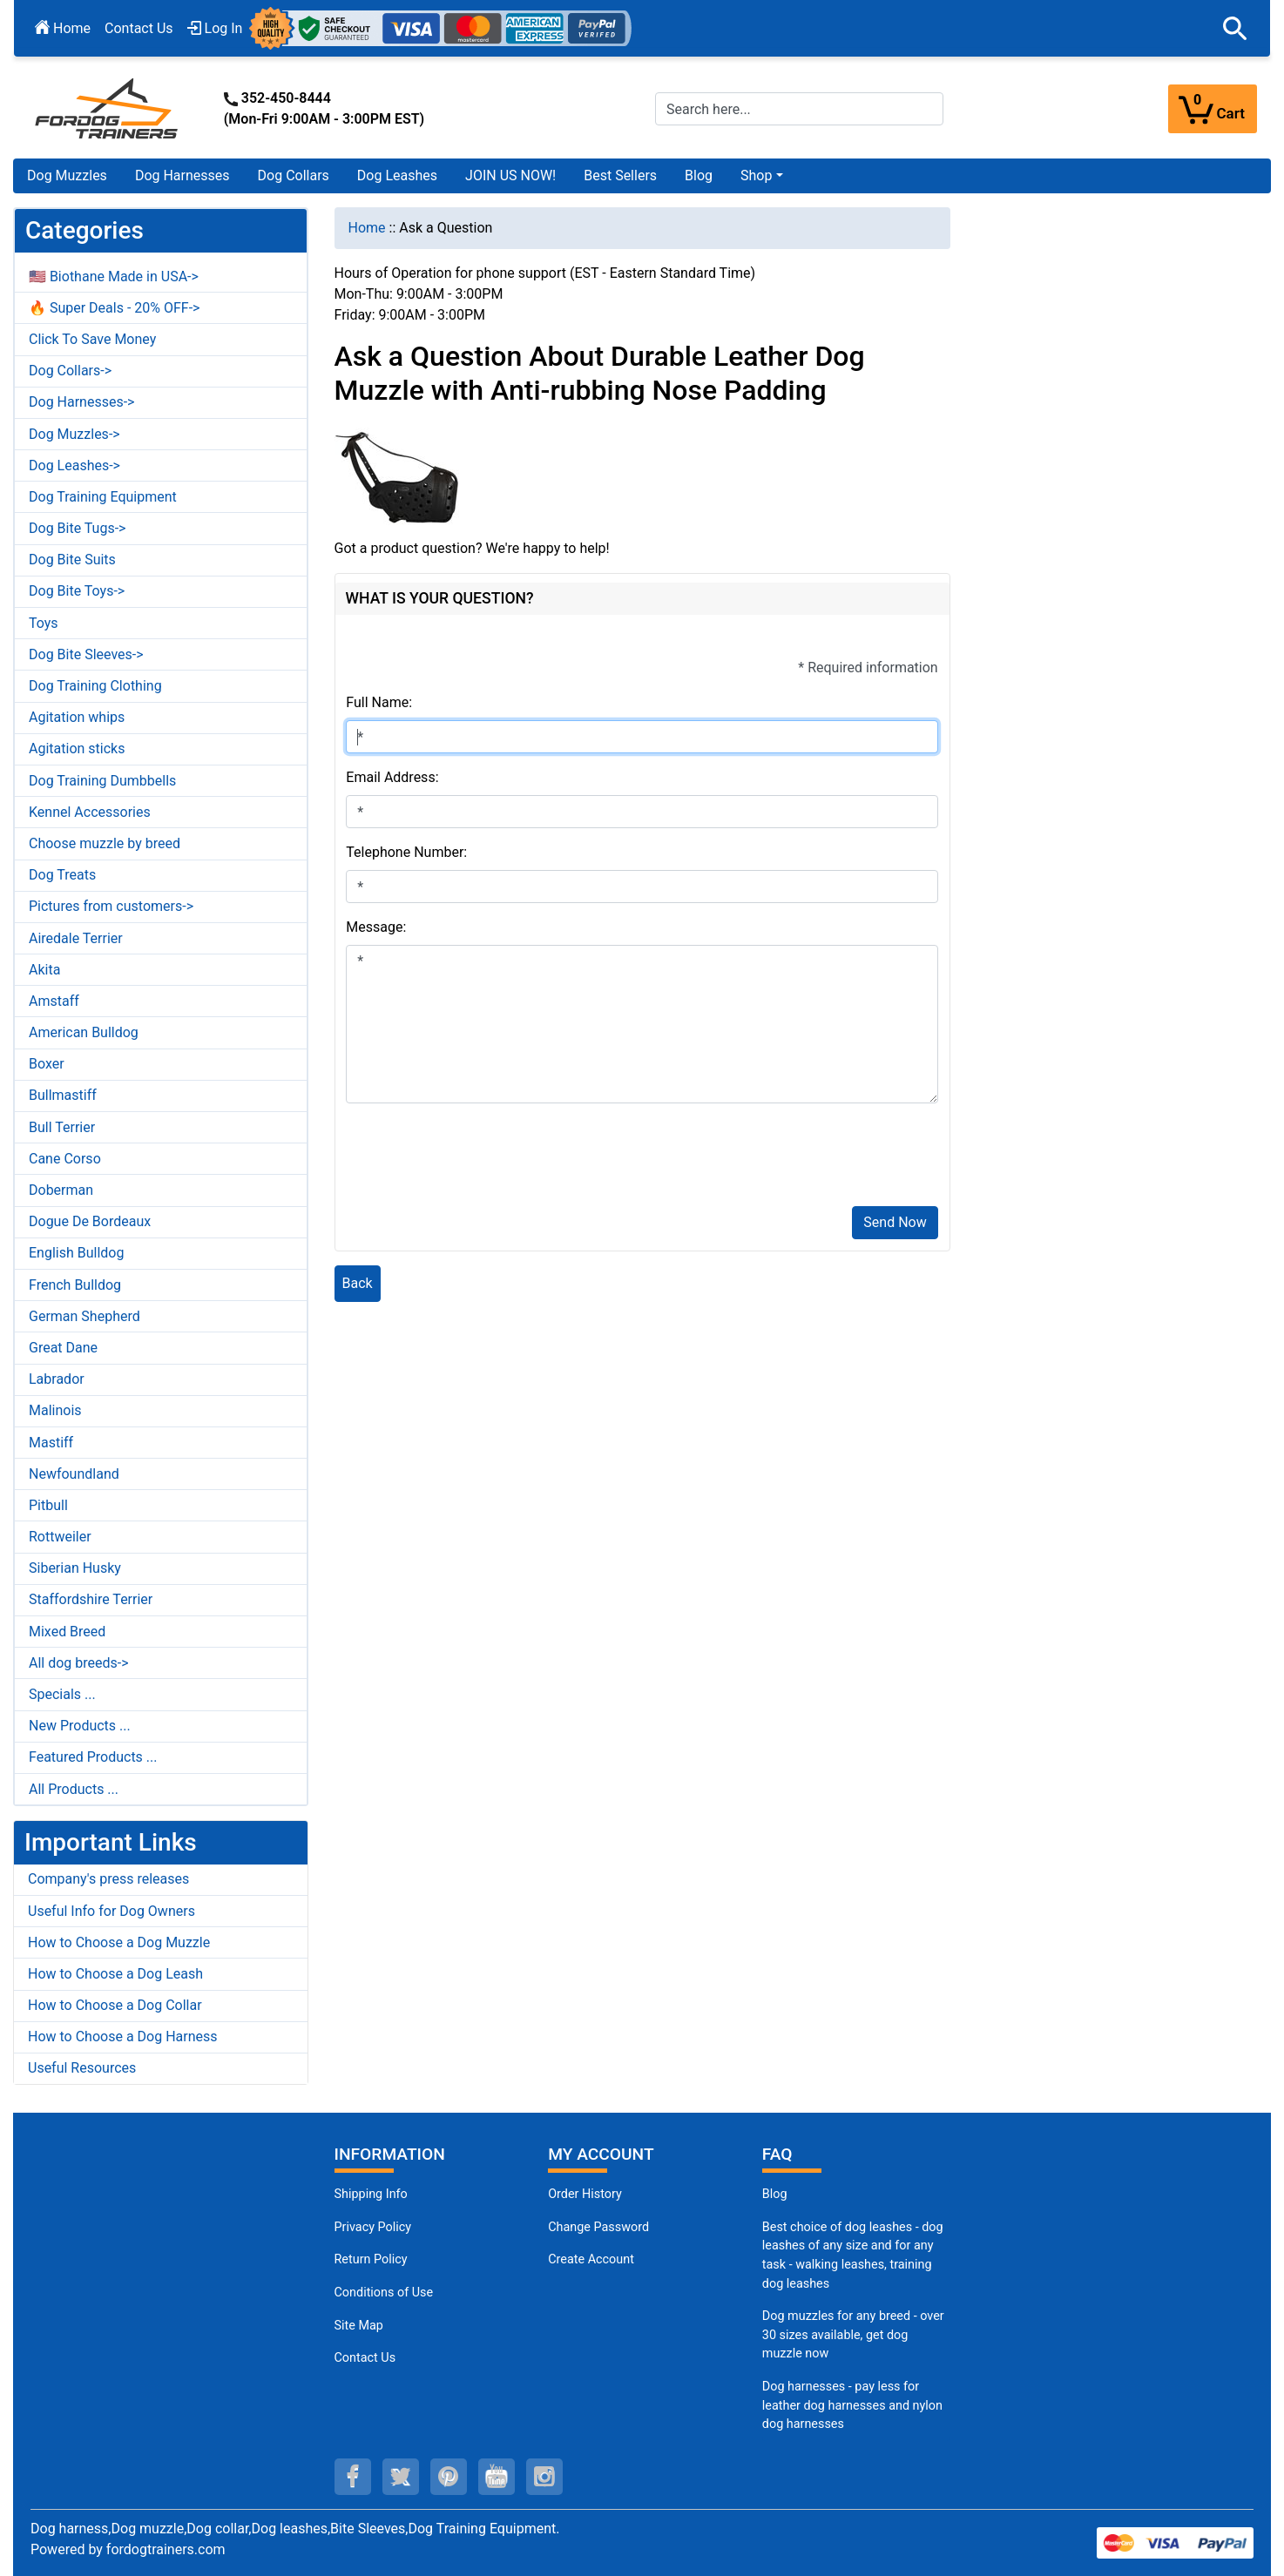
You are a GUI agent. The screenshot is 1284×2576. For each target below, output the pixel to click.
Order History (585, 2194)
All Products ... (73, 1789)
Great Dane (63, 1347)
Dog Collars (293, 175)
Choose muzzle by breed (104, 843)
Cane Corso (65, 1158)
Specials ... (62, 1694)
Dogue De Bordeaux (90, 1221)
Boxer (46, 1063)
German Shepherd (84, 1316)
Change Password (598, 2227)
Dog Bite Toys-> (77, 591)
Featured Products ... (93, 1757)
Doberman (61, 1190)
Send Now (894, 1222)
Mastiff (51, 1442)
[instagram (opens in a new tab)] (544, 2476)
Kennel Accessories (90, 812)
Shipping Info (371, 2194)
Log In (215, 28)
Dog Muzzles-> (74, 434)
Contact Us (139, 28)
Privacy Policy (373, 2227)
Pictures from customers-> (111, 906)
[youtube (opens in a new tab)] (496, 2476)
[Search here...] (799, 108)
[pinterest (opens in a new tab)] (448, 2476)
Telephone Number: (406, 852)
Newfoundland (74, 1474)
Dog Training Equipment (103, 497)
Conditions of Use (384, 2292)
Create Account (591, 2259)
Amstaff (54, 1001)
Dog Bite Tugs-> (77, 528)
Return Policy (371, 2259)
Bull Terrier (62, 1127)
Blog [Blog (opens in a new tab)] (699, 175)
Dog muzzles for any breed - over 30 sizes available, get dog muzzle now (853, 2335)
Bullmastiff (63, 1095)
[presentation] (478, 1158)
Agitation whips (77, 717)
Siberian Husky (75, 1568)
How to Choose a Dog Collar (115, 2005)
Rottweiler (60, 1536)
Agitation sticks (77, 748)
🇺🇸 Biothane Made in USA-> (114, 276)
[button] (1235, 29)
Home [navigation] (367, 227)
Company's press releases (108, 1879)
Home (63, 28)
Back (357, 1283)
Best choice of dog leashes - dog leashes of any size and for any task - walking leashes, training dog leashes (852, 2255)
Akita (44, 969)
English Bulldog (76, 1252)
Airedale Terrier (76, 938)
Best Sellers (620, 175)
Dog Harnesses (182, 175)
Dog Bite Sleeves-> (86, 654)
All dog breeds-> (79, 1663)
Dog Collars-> (70, 370)
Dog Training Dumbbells (102, 780)
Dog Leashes (397, 175)
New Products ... (80, 1725)
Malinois (55, 1410)
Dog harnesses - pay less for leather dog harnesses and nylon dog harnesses (852, 2405)
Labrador (56, 1379)
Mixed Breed (67, 1631)
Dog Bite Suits (72, 559)
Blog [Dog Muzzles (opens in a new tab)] (774, 2194)
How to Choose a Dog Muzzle (119, 1942)
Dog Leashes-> (74, 465)
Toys (43, 623)
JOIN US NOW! (510, 175)
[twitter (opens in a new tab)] (400, 2476)
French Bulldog (75, 1285)
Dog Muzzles (67, 175)
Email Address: (392, 777)
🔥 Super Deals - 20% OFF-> (114, 308)
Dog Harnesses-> (81, 402)
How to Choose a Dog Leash (115, 1974)
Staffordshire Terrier (90, 1599)
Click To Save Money (92, 339)
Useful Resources (82, 2068)
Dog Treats (62, 875)
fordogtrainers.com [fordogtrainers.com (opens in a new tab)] (166, 2549)
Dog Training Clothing (95, 686)
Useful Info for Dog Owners (111, 1911)
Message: (376, 927)
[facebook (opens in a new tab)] (352, 2476)
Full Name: (379, 702)
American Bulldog (84, 1032)
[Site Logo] (108, 107)
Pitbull (48, 1505)
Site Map (359, 2325)
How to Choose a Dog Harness (123, 2036)
